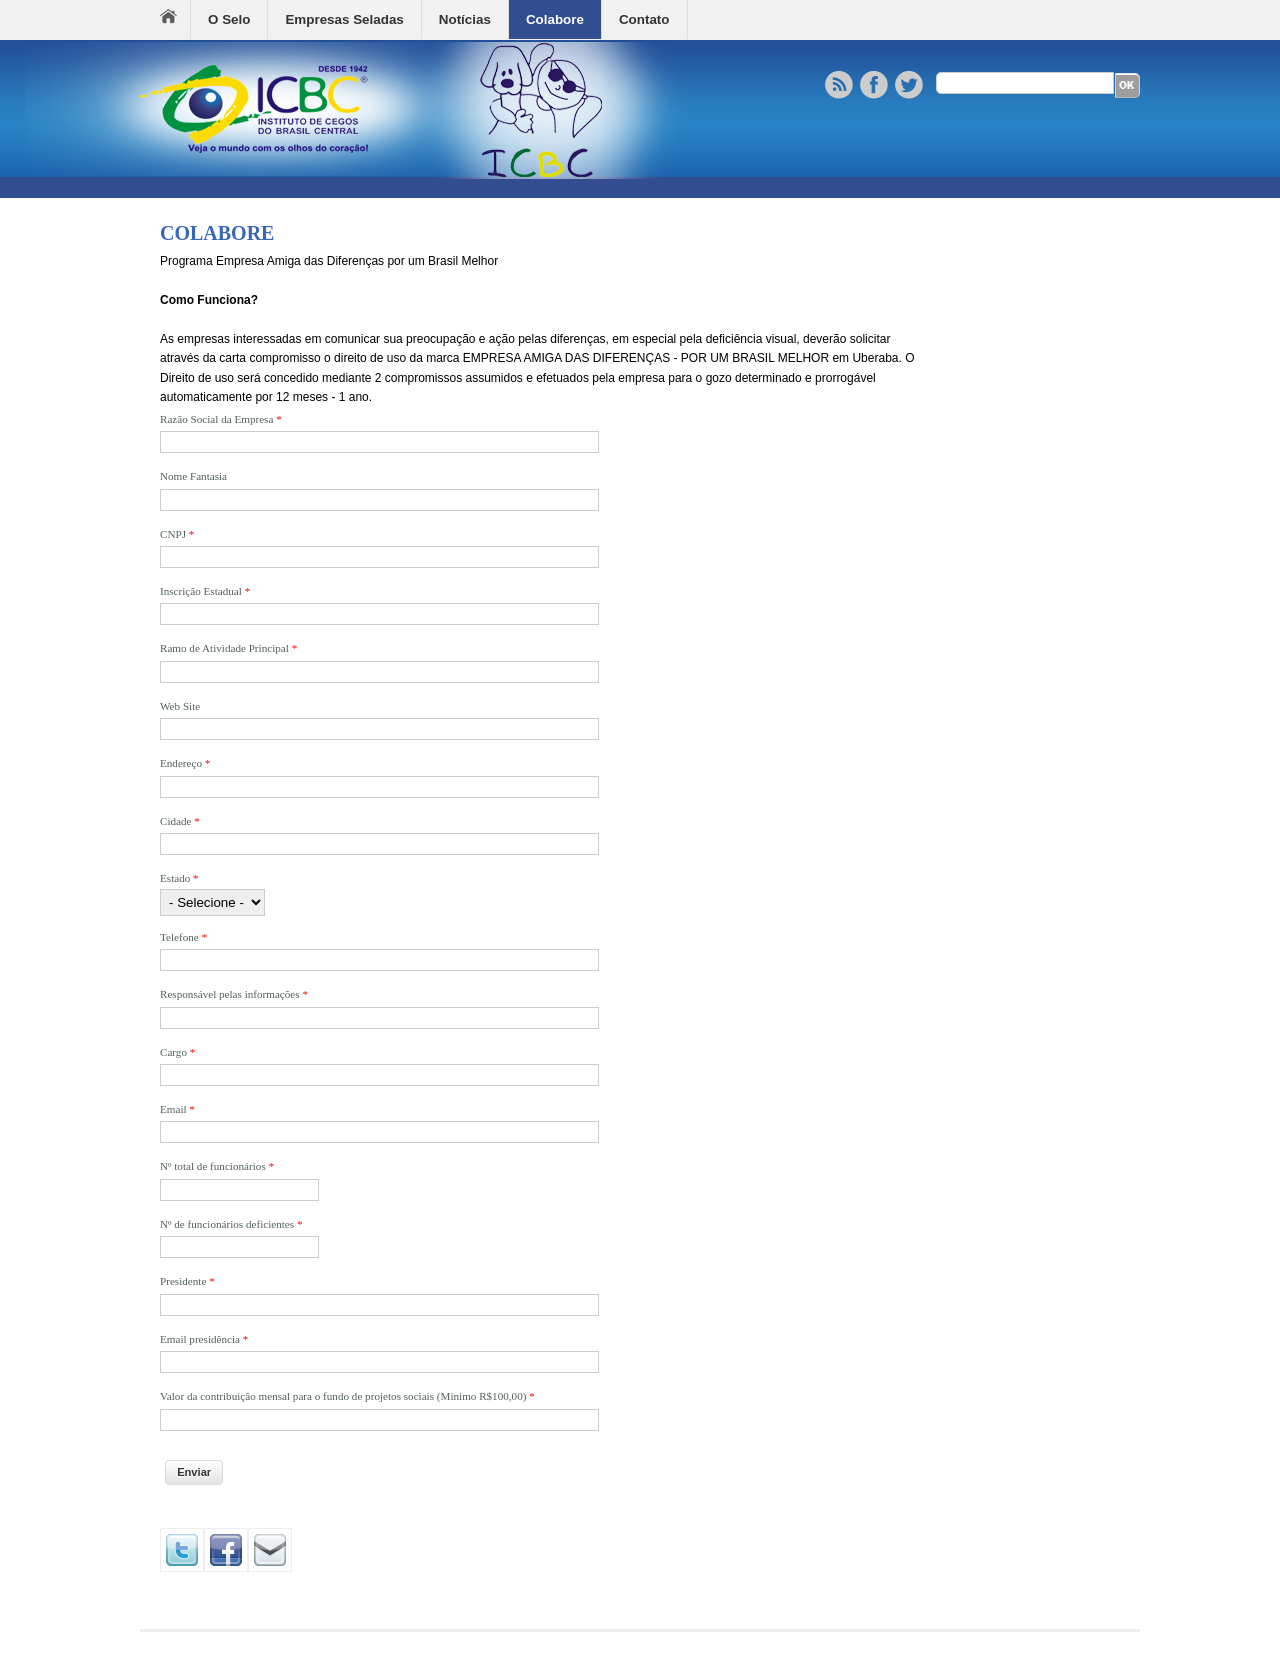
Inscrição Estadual (205, 591)
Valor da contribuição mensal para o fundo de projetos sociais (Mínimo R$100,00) (347, 1396)
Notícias (465, 19)
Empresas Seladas (344, 19)
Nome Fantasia (193, 476)
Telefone (183, 937)
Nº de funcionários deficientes (231, 1224)
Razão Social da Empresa (221, 419)
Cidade (180, 821)
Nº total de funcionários (217, 1166)
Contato (644, 19)
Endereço (185, 763)
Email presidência (204, 1339)
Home (175, 19)
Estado (179, 878)
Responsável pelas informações (234, 994)
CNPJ (177, 534)
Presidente (187, 1281)
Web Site (180, 706)
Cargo (177, 1052)
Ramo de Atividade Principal (228, 648)
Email (177, 1109)
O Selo (229, 19)
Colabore (555, 19)
